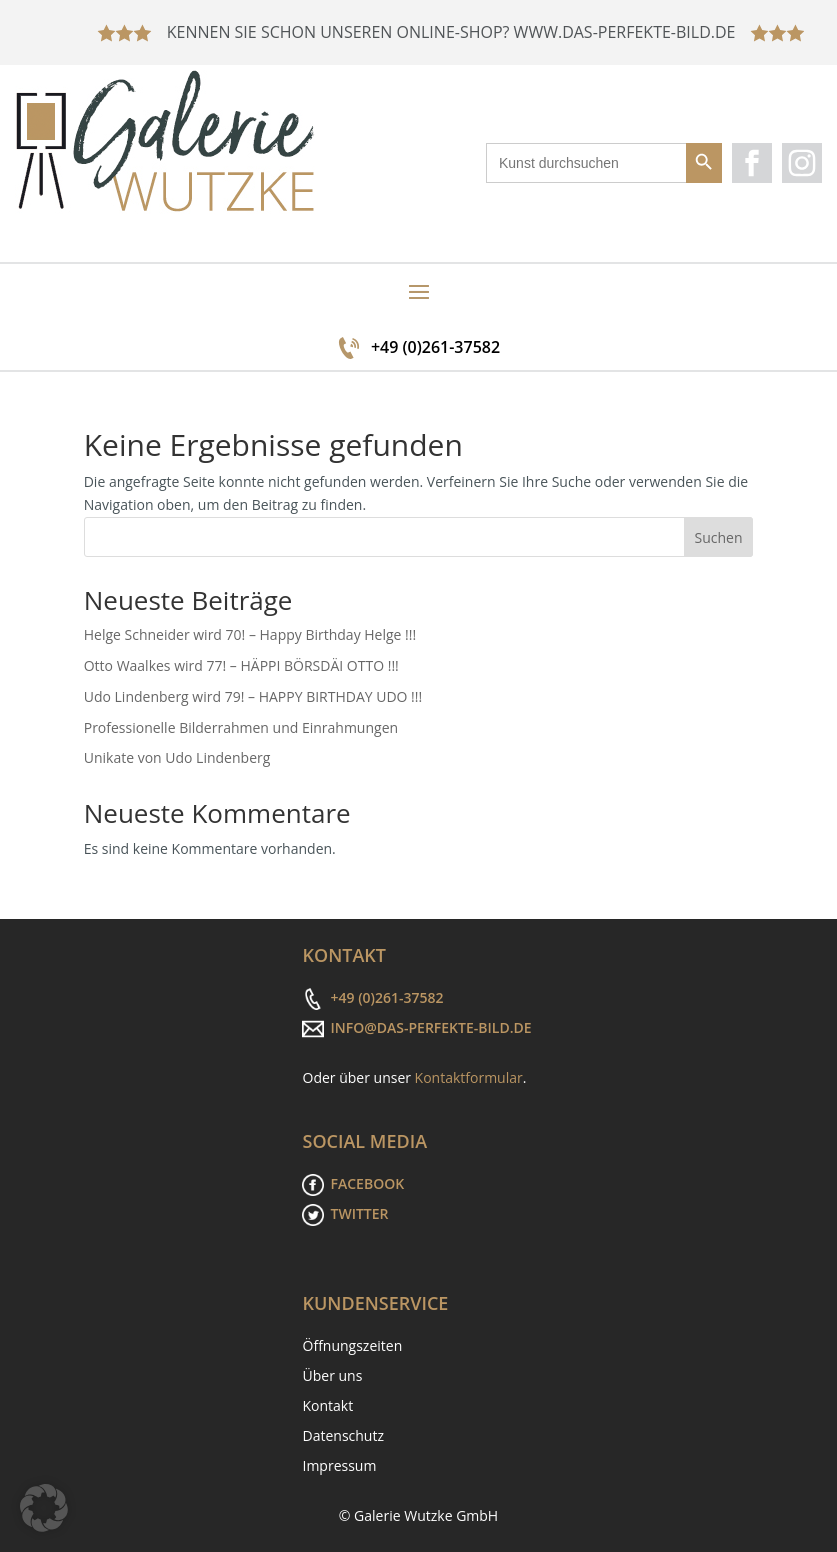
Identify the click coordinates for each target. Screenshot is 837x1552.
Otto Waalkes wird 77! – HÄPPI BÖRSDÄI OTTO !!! (241, 665)
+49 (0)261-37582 (435, 347)
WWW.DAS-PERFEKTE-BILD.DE (627, 32)
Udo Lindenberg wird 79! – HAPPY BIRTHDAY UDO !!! (253, 696)
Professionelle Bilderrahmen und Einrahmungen (241, 727)
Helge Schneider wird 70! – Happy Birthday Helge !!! (250, 634)
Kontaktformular (469, 1077)
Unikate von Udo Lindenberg (177, 757)
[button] (44, 1508)
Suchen (718, 537)
